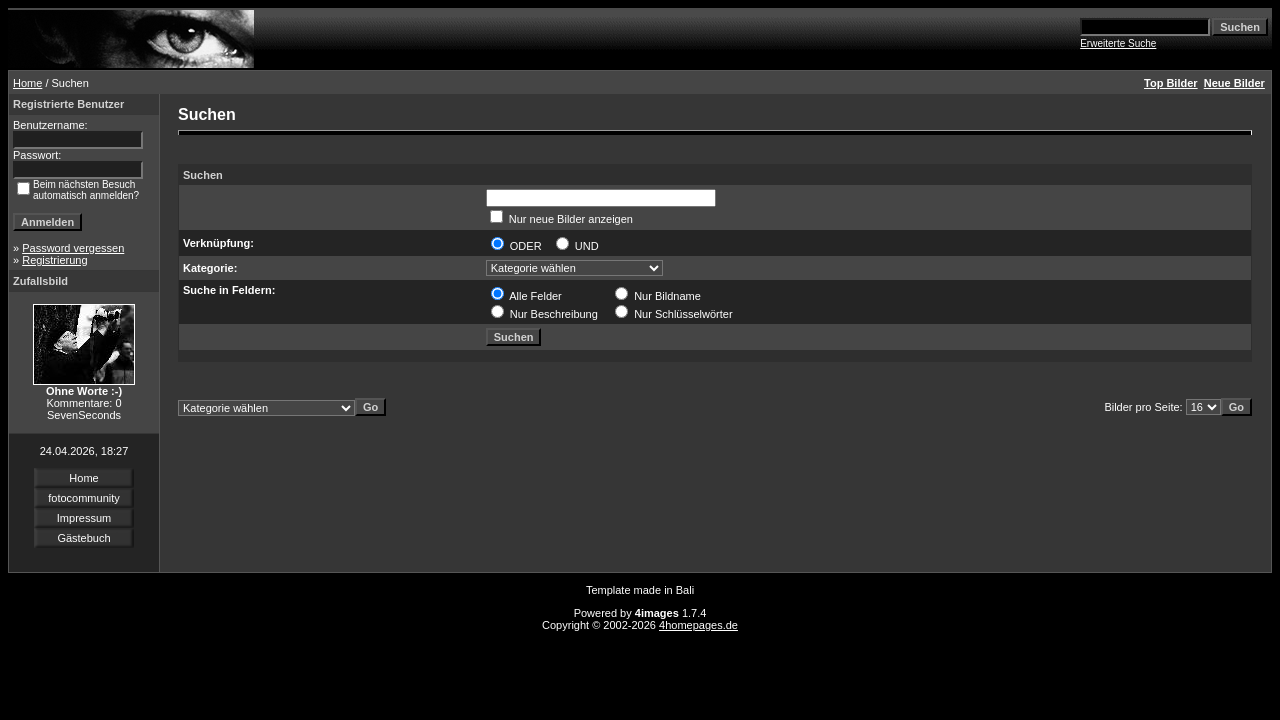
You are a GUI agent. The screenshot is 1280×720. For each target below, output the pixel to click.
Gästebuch (83, 538)
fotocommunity (84, 498)
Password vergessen (73, 248)
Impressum (84, 518)
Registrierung (54, 260)
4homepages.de (698, 625)
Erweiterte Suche (1118, 43)
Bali (685, 590)
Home (27, 83)
